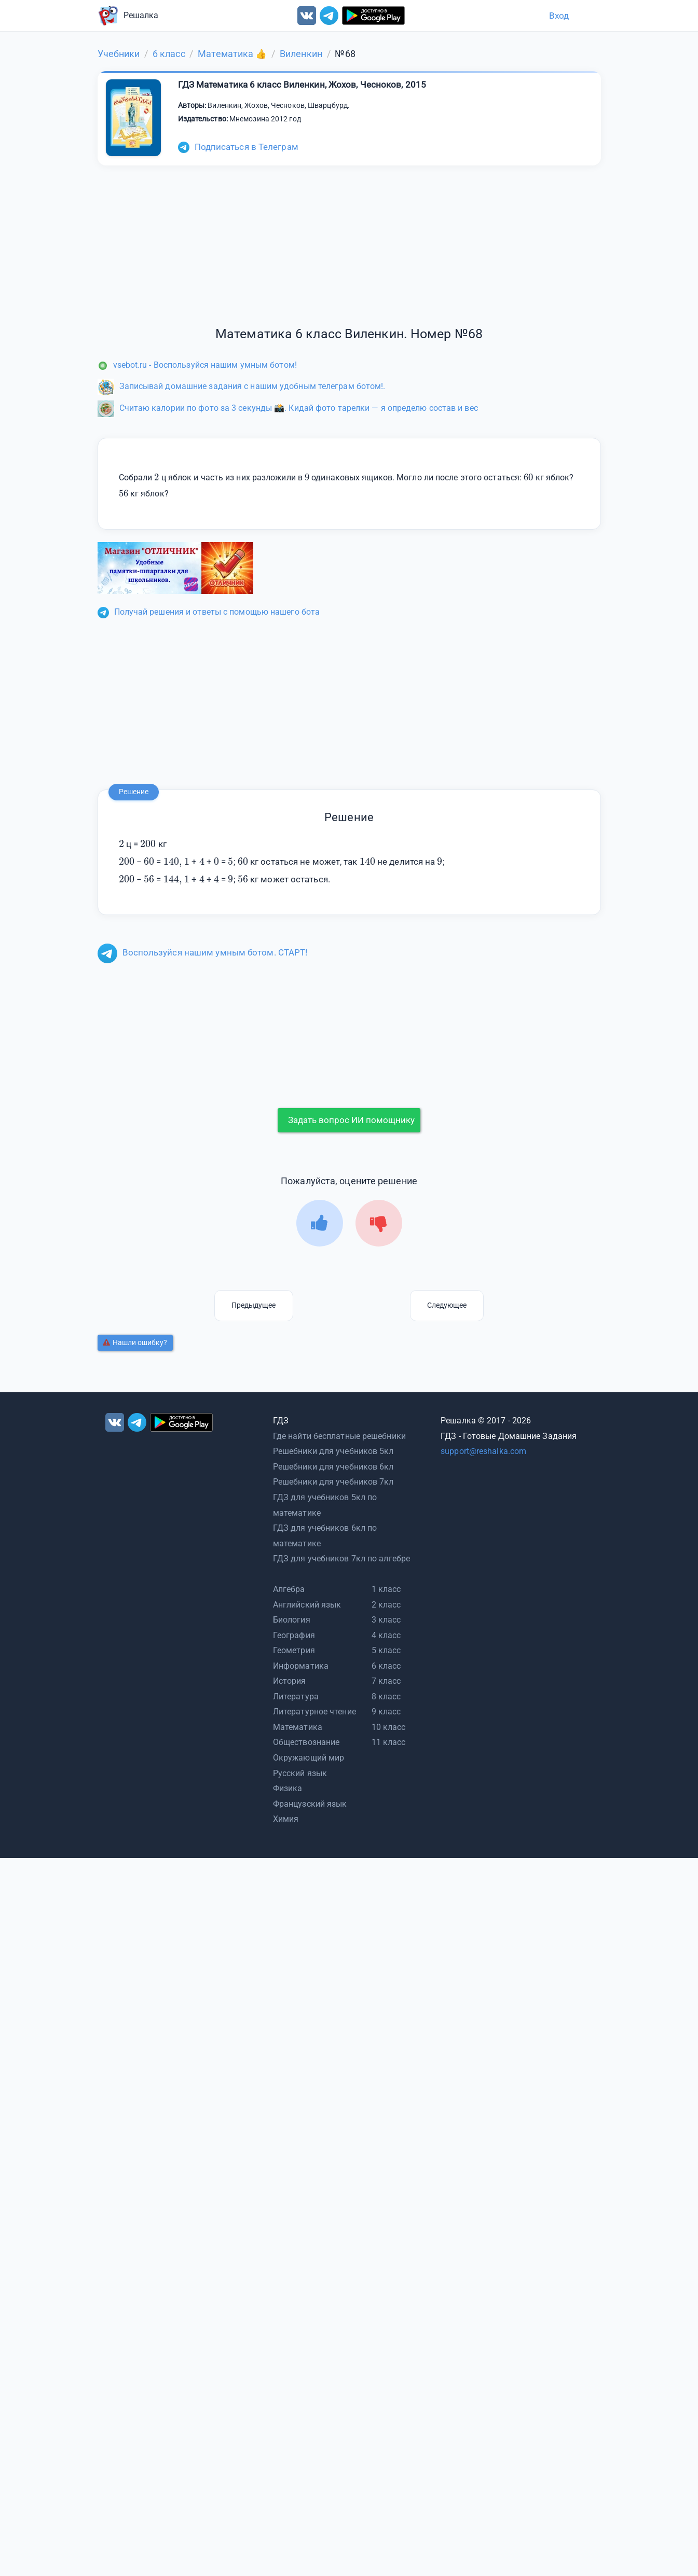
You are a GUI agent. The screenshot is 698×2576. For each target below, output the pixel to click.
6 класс (386, 1666)
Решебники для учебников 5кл (333, 1451)
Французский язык (310, 1804)
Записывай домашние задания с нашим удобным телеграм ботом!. (242, 386)
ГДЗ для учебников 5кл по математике (325, 1505)
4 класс (386, 1635)
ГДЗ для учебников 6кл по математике (325, 1535)
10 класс (389, 1727)
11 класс (389, 1742)
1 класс (386, 1589)
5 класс (386, 1650)
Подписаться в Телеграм (238, 147)
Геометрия (294, 1650)
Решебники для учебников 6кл (333, 1467)
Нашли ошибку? (135, 1342)
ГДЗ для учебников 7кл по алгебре (341, 1558)
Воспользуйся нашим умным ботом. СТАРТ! (203, 952)
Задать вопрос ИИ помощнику (351, 1120)
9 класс (386, 1711)
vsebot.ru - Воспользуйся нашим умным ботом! (197, 365)
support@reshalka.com (483, 1451)
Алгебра (289, 1589)
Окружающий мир (308, 1758)
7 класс (386, 1681)
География (294, 1635)
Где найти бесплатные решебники (339, 1436)
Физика (288, 1788)
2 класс (386, 1605)
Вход (559, 15)
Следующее (447, 1305)
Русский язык (300, 1773)
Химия (286, 1819)
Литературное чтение (314, 1711)
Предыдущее (253, 1305)
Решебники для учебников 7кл (333, 1482)
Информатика (301, 1666)
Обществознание (306, 1742)
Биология (291, 1620)
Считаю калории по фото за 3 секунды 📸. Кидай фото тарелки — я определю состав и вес (288, 408)
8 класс (386, 1696)
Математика (297, 1727)
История (289, 1681)
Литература (296, 1696)
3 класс (386, 1620)
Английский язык (307, 1605)
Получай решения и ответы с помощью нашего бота (209, 612)
